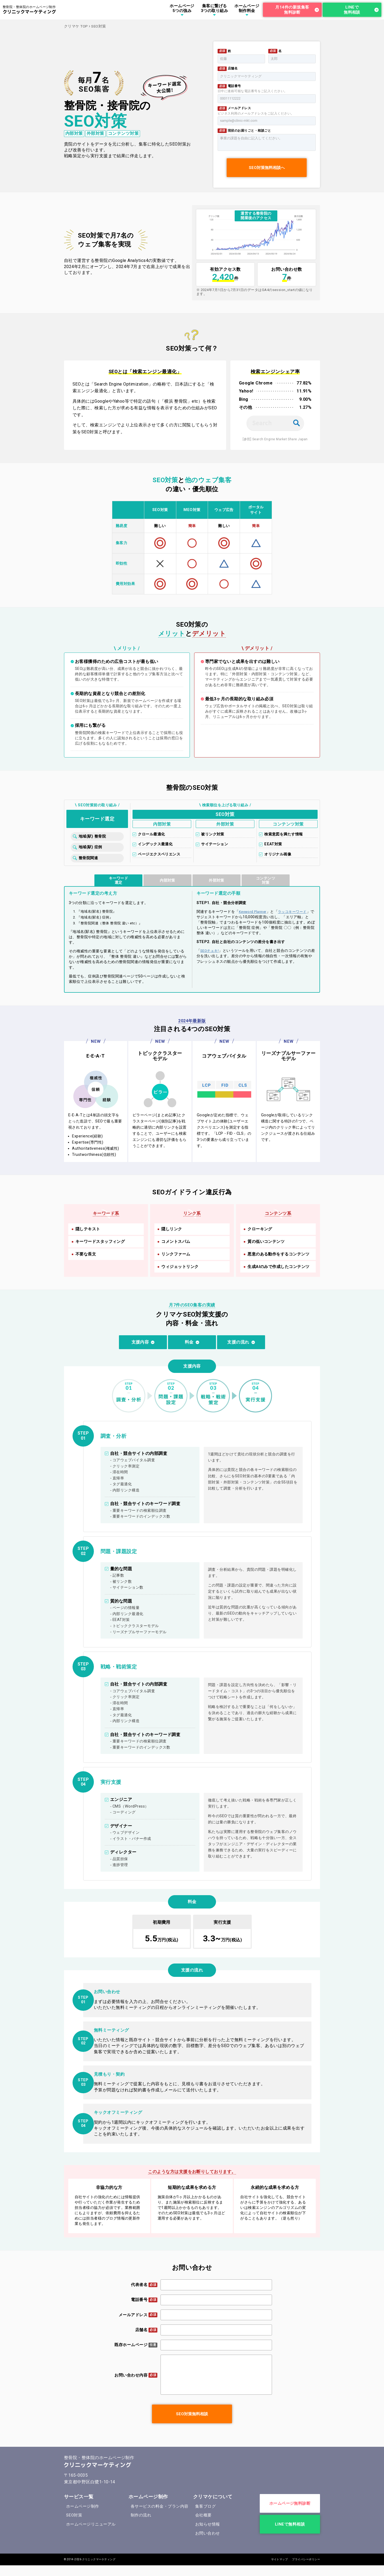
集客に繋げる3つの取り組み (214, 8)
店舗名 (233, 68)
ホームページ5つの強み (182, 8)
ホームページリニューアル (91, 2524)
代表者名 (139, 2285)
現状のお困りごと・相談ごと (249, 130)
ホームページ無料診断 (290, 2503)
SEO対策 (74, 2515)
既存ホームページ (130, 2345)
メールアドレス (239, 108)
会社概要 (203, 2515)
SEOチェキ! (209, 951)
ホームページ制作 (82, 2506)
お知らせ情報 (207, 2524)
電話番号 (234, 86)
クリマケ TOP (76, 26)
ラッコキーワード (292, 912)
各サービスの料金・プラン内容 (160, 2506)
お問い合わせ (207, 2533)
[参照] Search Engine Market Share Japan (275, 439)
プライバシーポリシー (306, 2559)
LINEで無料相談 (352, 9)
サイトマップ (279, 2559)
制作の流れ (141, 2515)
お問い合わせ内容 (130, 2375)
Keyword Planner (252, 912)
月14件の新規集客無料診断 (292, 9)
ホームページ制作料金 (246, 8)
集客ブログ (205, 2506)
